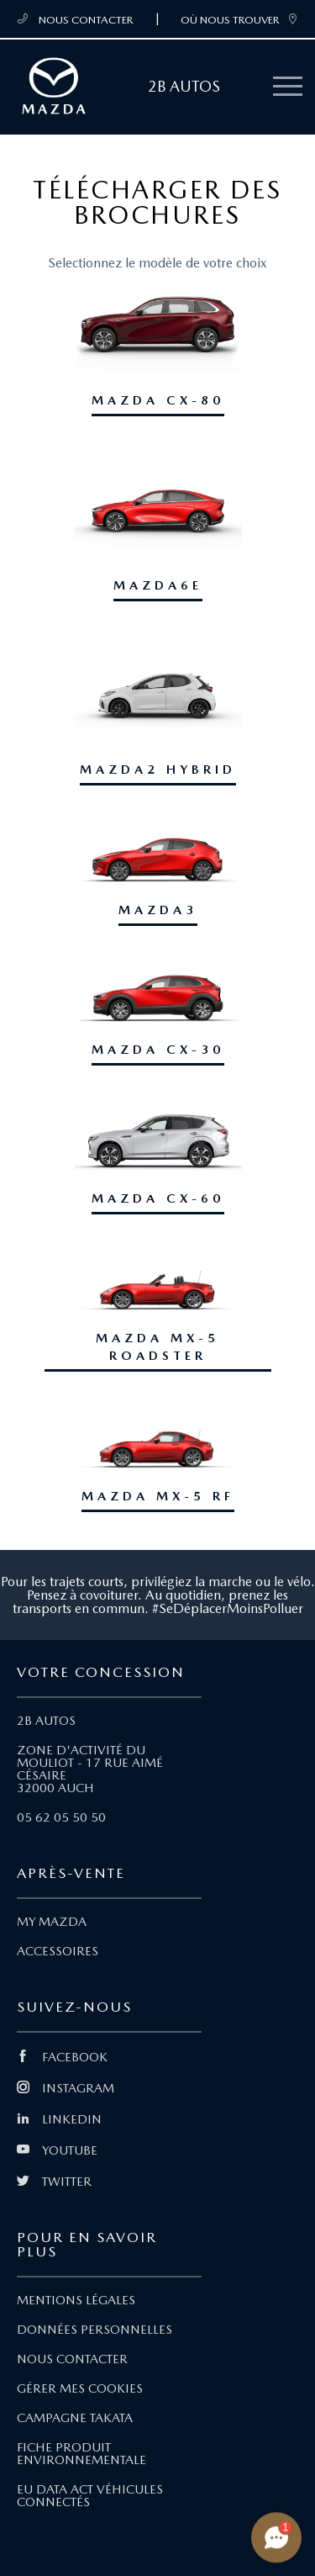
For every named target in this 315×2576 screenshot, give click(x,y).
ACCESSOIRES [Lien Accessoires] (57, 1951)
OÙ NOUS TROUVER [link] (239, 19)
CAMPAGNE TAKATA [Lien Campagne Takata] (75, 2417)
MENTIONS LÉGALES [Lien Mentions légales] (76, 2300)
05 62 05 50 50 (61, 1817)
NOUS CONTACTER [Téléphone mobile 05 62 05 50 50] (75, 19)
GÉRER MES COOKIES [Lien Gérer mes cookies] (80, 2388)
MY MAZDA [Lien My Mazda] (52, 1921)
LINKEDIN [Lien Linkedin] (59, 2119)
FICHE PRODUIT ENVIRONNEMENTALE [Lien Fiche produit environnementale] (81, 2454)
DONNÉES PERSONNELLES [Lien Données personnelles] (94, 2329)
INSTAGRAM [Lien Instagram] (65, 2088)
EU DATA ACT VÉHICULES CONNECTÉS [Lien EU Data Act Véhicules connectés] (90, 2496)
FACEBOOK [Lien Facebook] (62, 2057)
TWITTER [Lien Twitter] (54, 2181)
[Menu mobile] (287, 87)
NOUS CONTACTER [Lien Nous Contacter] (72, 2359)
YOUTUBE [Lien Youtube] (57, 2150)
